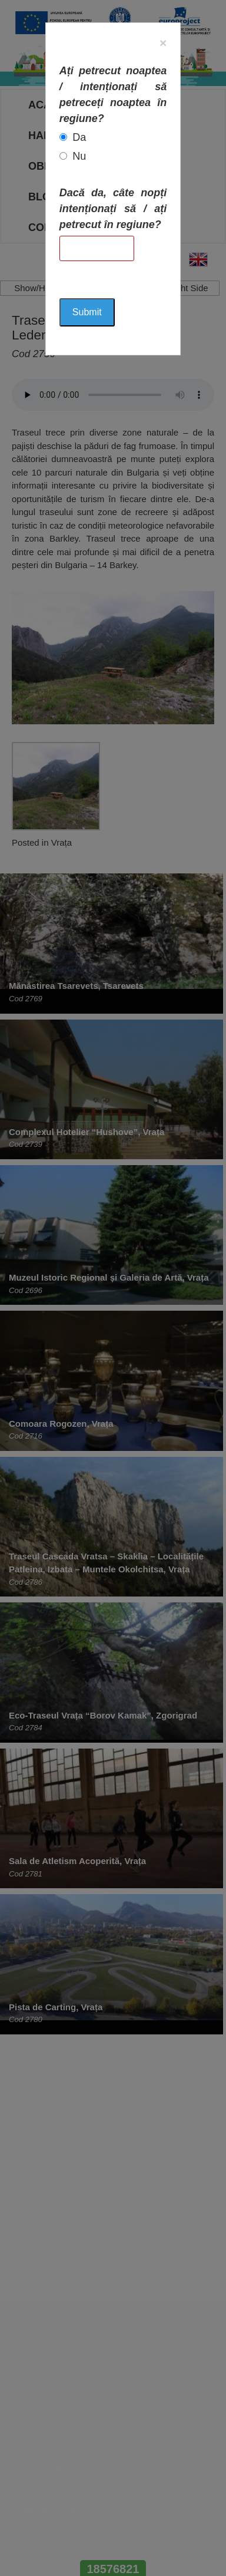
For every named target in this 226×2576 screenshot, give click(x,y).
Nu (79, 156)
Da (79, 137)
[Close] (163, 43)
